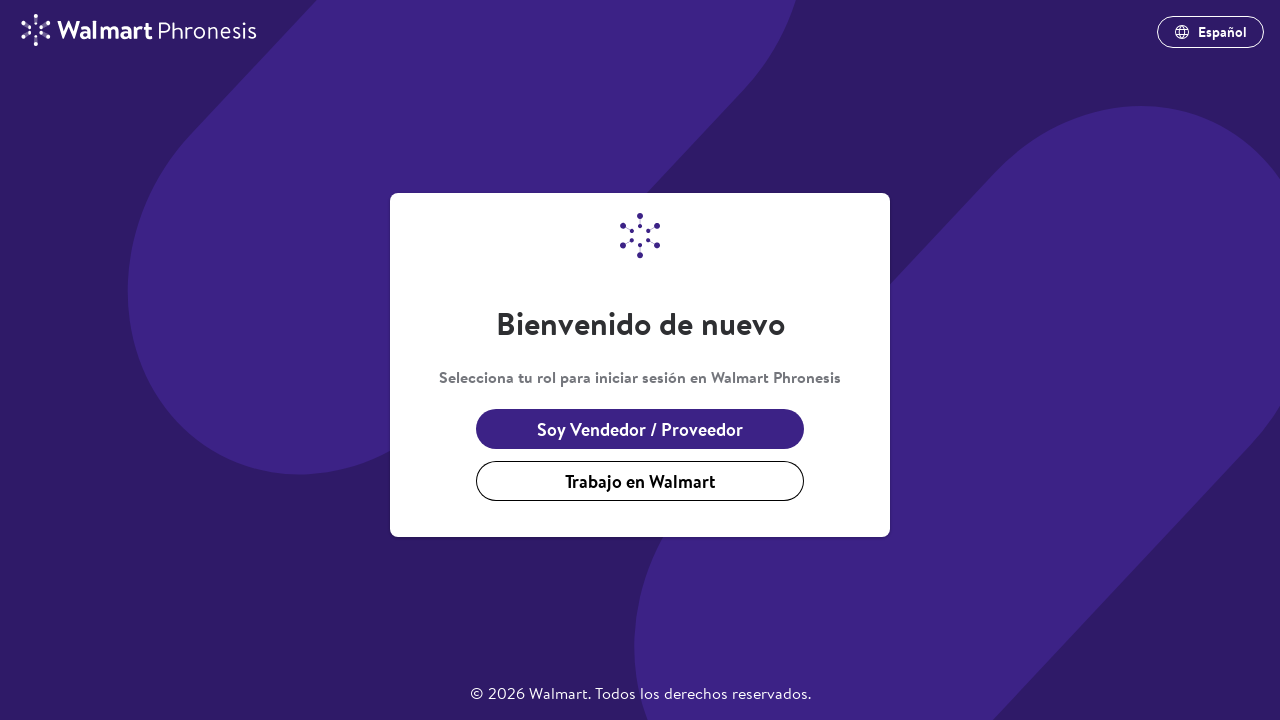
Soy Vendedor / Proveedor (640, 429)
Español (1210, 32)
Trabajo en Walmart (640, 481)
